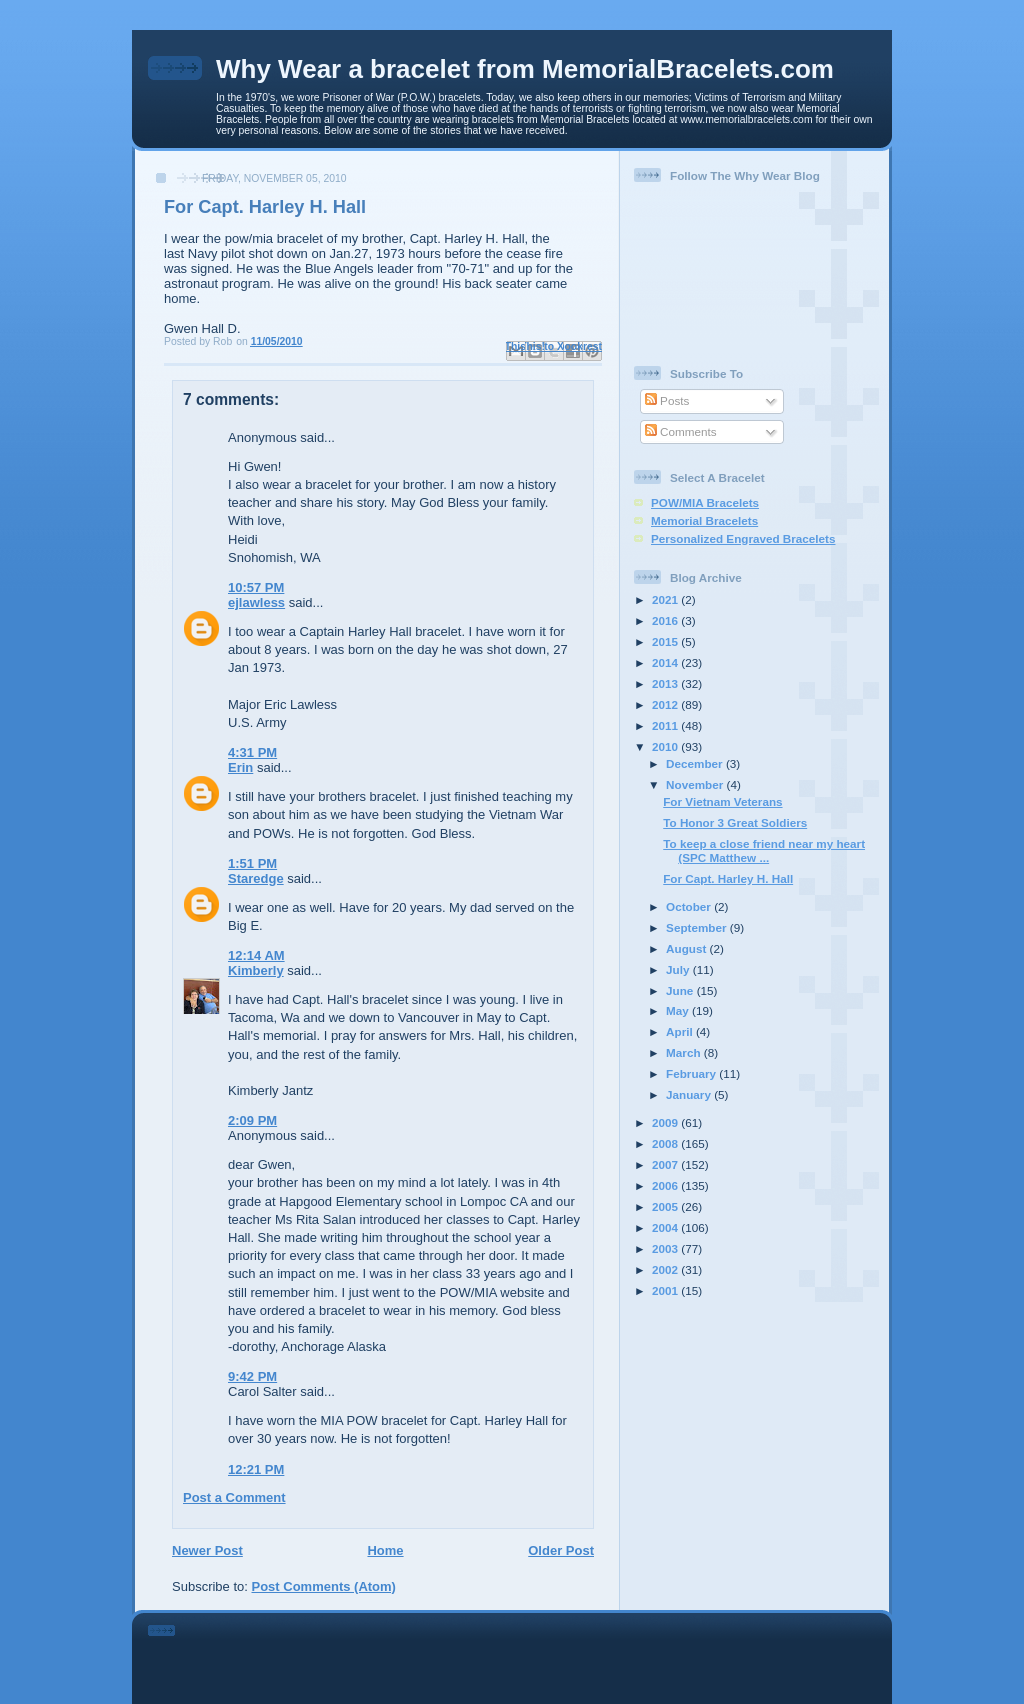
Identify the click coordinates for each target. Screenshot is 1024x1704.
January (690, 1094)
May (679, 1010)
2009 (666, 1122)
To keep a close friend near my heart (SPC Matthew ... (764, 850)
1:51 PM (252, 863)
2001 (666, 1290)
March (685, 1052)
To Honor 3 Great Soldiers (735, 822)
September (698, 927)
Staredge (256, 878)
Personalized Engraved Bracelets (743, 538)
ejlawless (256, 602)
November (696, 784)
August (688, 948)
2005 (666, 1206)
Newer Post (207, 1550)
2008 (666, 1143)
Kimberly (256, 970)
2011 (666, 725)
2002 (666, 1269)
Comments (681, 431)
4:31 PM (252, 752)
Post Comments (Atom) (324, 1586)
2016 (666, 620)
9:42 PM (252, 1376)
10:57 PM (256, 587)
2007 (666, 1164)
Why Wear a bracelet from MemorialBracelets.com (525, 69)
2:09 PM (252, 1120)
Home (385, 1550)
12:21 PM (256, 1469)
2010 (666, 746)
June (681, 990)
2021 (666, 599)
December (696, 763)
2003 (666, 1248)
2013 (666, 683)
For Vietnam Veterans (722, 801)
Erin (240, 767)
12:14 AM (256, 955)
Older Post (561, 1550)
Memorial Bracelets (704, 520)
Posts (667, 400)
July (679, 969)
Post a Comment (234, 1497)
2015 (666, 641)
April (681, 1031)
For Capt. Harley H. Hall (728, 878)
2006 (666, 1185)
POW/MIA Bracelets (705, 502)
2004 (666, 1227)
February (692, 1073)
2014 (666, 662)
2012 (666, 704)
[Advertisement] (540, 1655)
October (690, 906)
